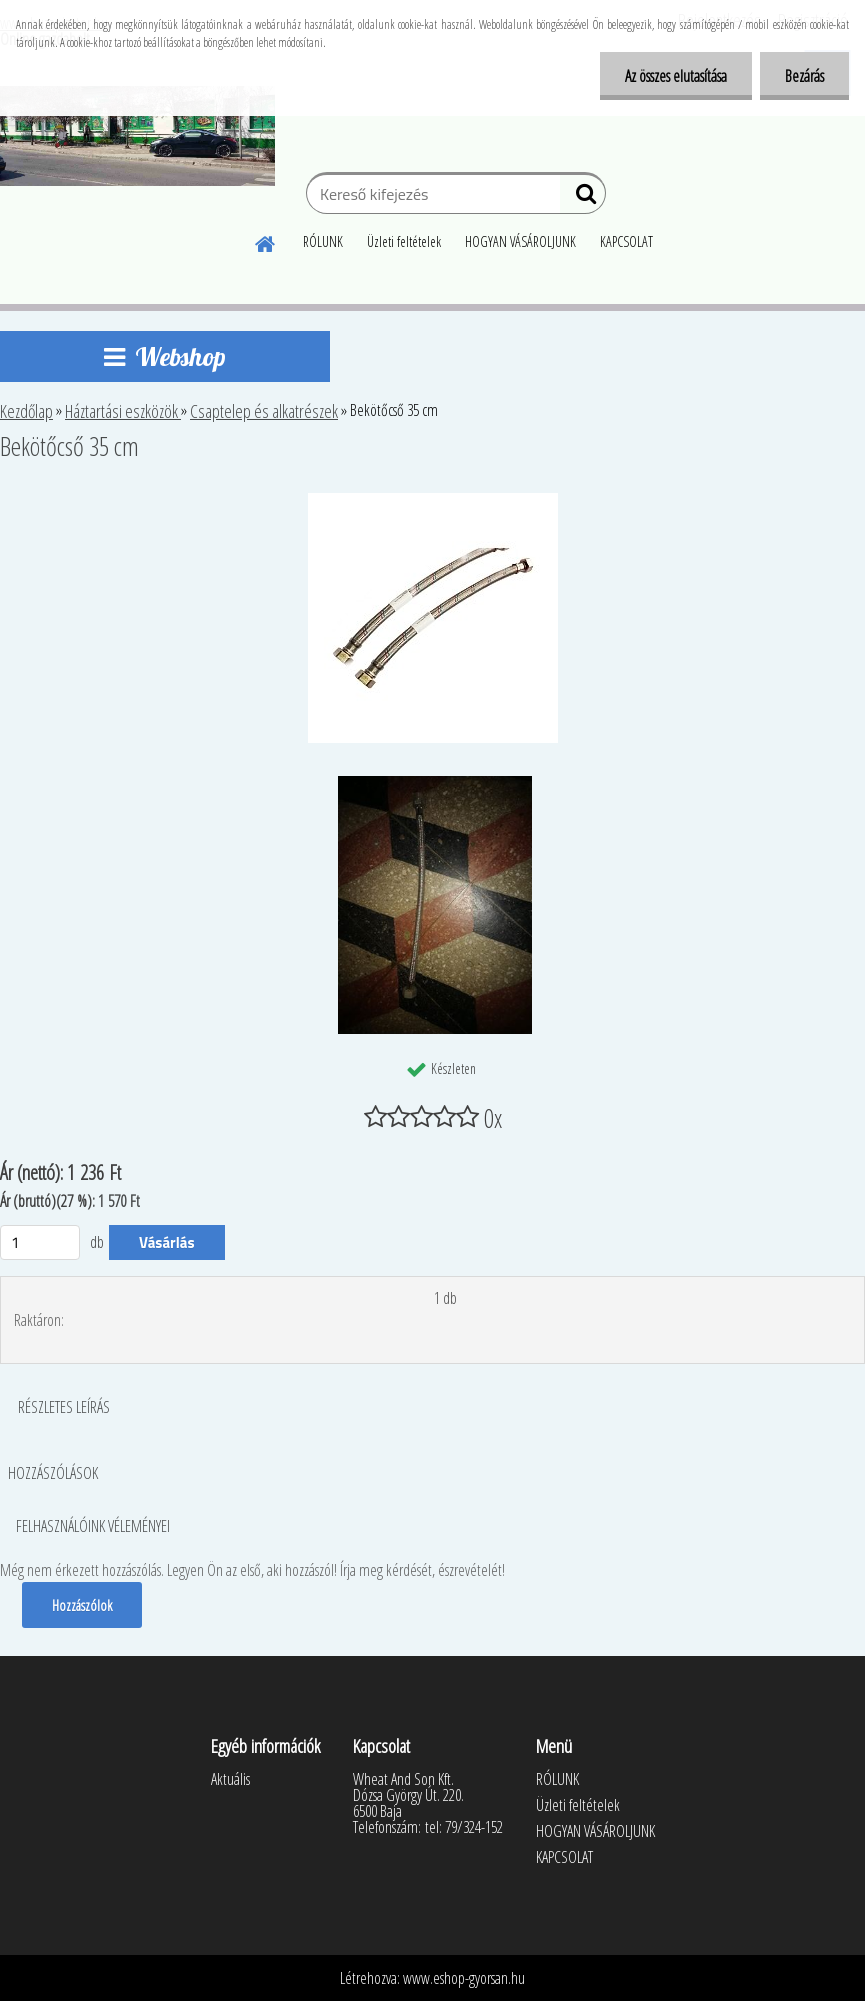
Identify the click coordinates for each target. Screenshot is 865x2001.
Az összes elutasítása (676, 76)
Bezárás (804, 76)
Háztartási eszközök (123, 411)
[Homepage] (266, 241)
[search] (582, 198)
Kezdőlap (26, 411)
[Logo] (137, 136)
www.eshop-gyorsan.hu (464, 1978)
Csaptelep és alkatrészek (264, 411)
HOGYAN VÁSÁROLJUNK (520, 241)
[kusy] (40, 1242)
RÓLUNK (323, 241)
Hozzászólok (82, 1605)
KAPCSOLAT (626, 241)
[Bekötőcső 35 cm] (433, 501)
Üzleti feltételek (404, 241)
